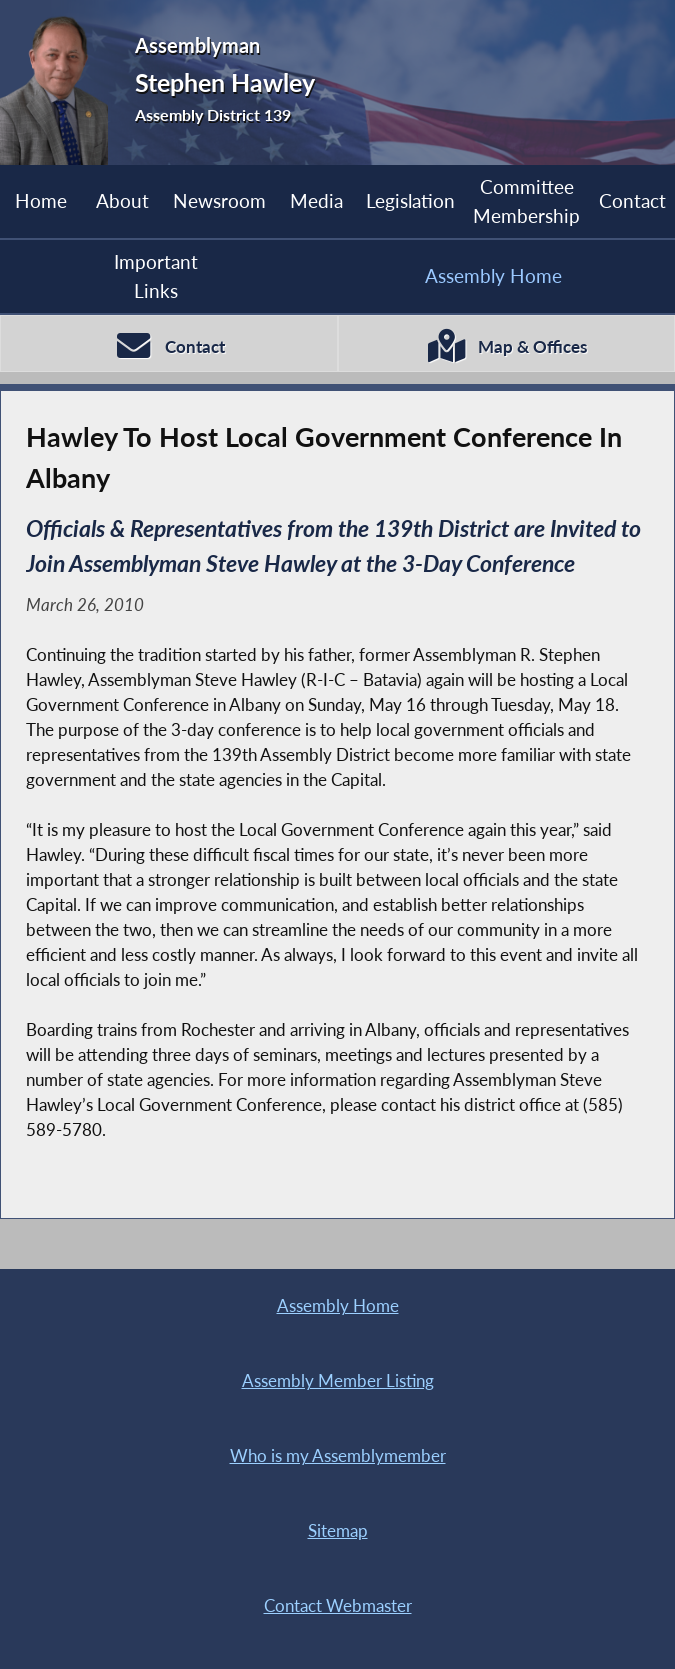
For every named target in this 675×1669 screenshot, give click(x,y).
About (122, 200)
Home (41, 200)
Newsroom (219, 200)
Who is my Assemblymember (338, 1456)
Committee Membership (526, 200)
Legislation (410, 200)
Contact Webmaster (338, 1606)
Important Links (156, 275)
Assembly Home (493, 275)
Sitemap (338, 1531)
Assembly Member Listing (338, 1381)
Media (316, 200)
